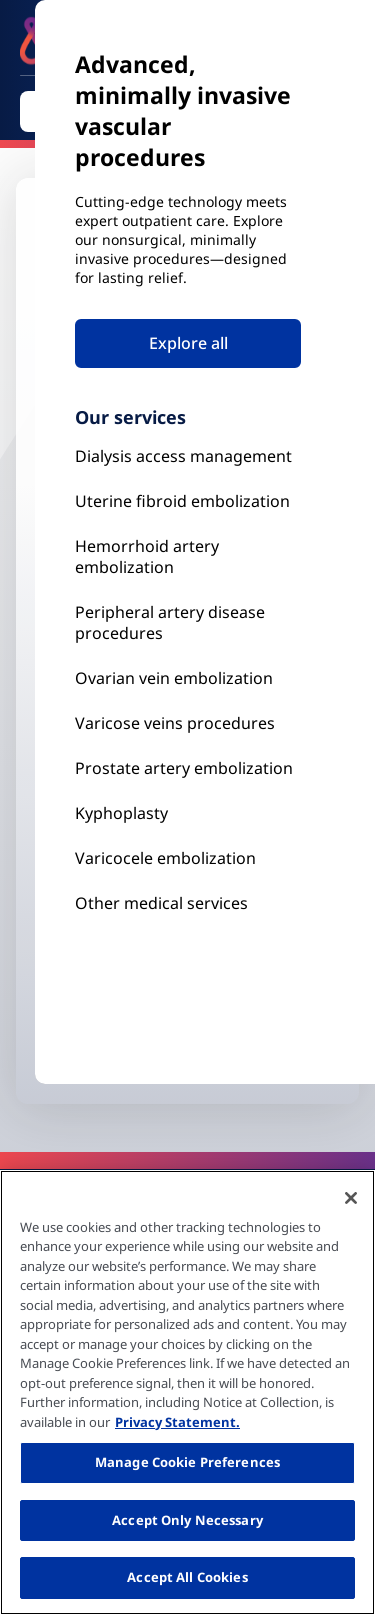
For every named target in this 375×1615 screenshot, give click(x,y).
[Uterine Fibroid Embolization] (188, 501)
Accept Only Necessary (187, 1520)
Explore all (188, 343)
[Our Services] (188, 858)
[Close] (351, 1198)
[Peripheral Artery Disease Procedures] (188, 623)
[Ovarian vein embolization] (188, 678)
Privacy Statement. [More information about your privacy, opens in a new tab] (177, 1422)
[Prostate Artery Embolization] (188, 723)
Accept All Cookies (187, 1577)
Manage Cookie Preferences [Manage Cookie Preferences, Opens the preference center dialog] (187, 1462)
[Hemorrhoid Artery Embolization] (188, 557)
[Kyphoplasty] (188, 456)
